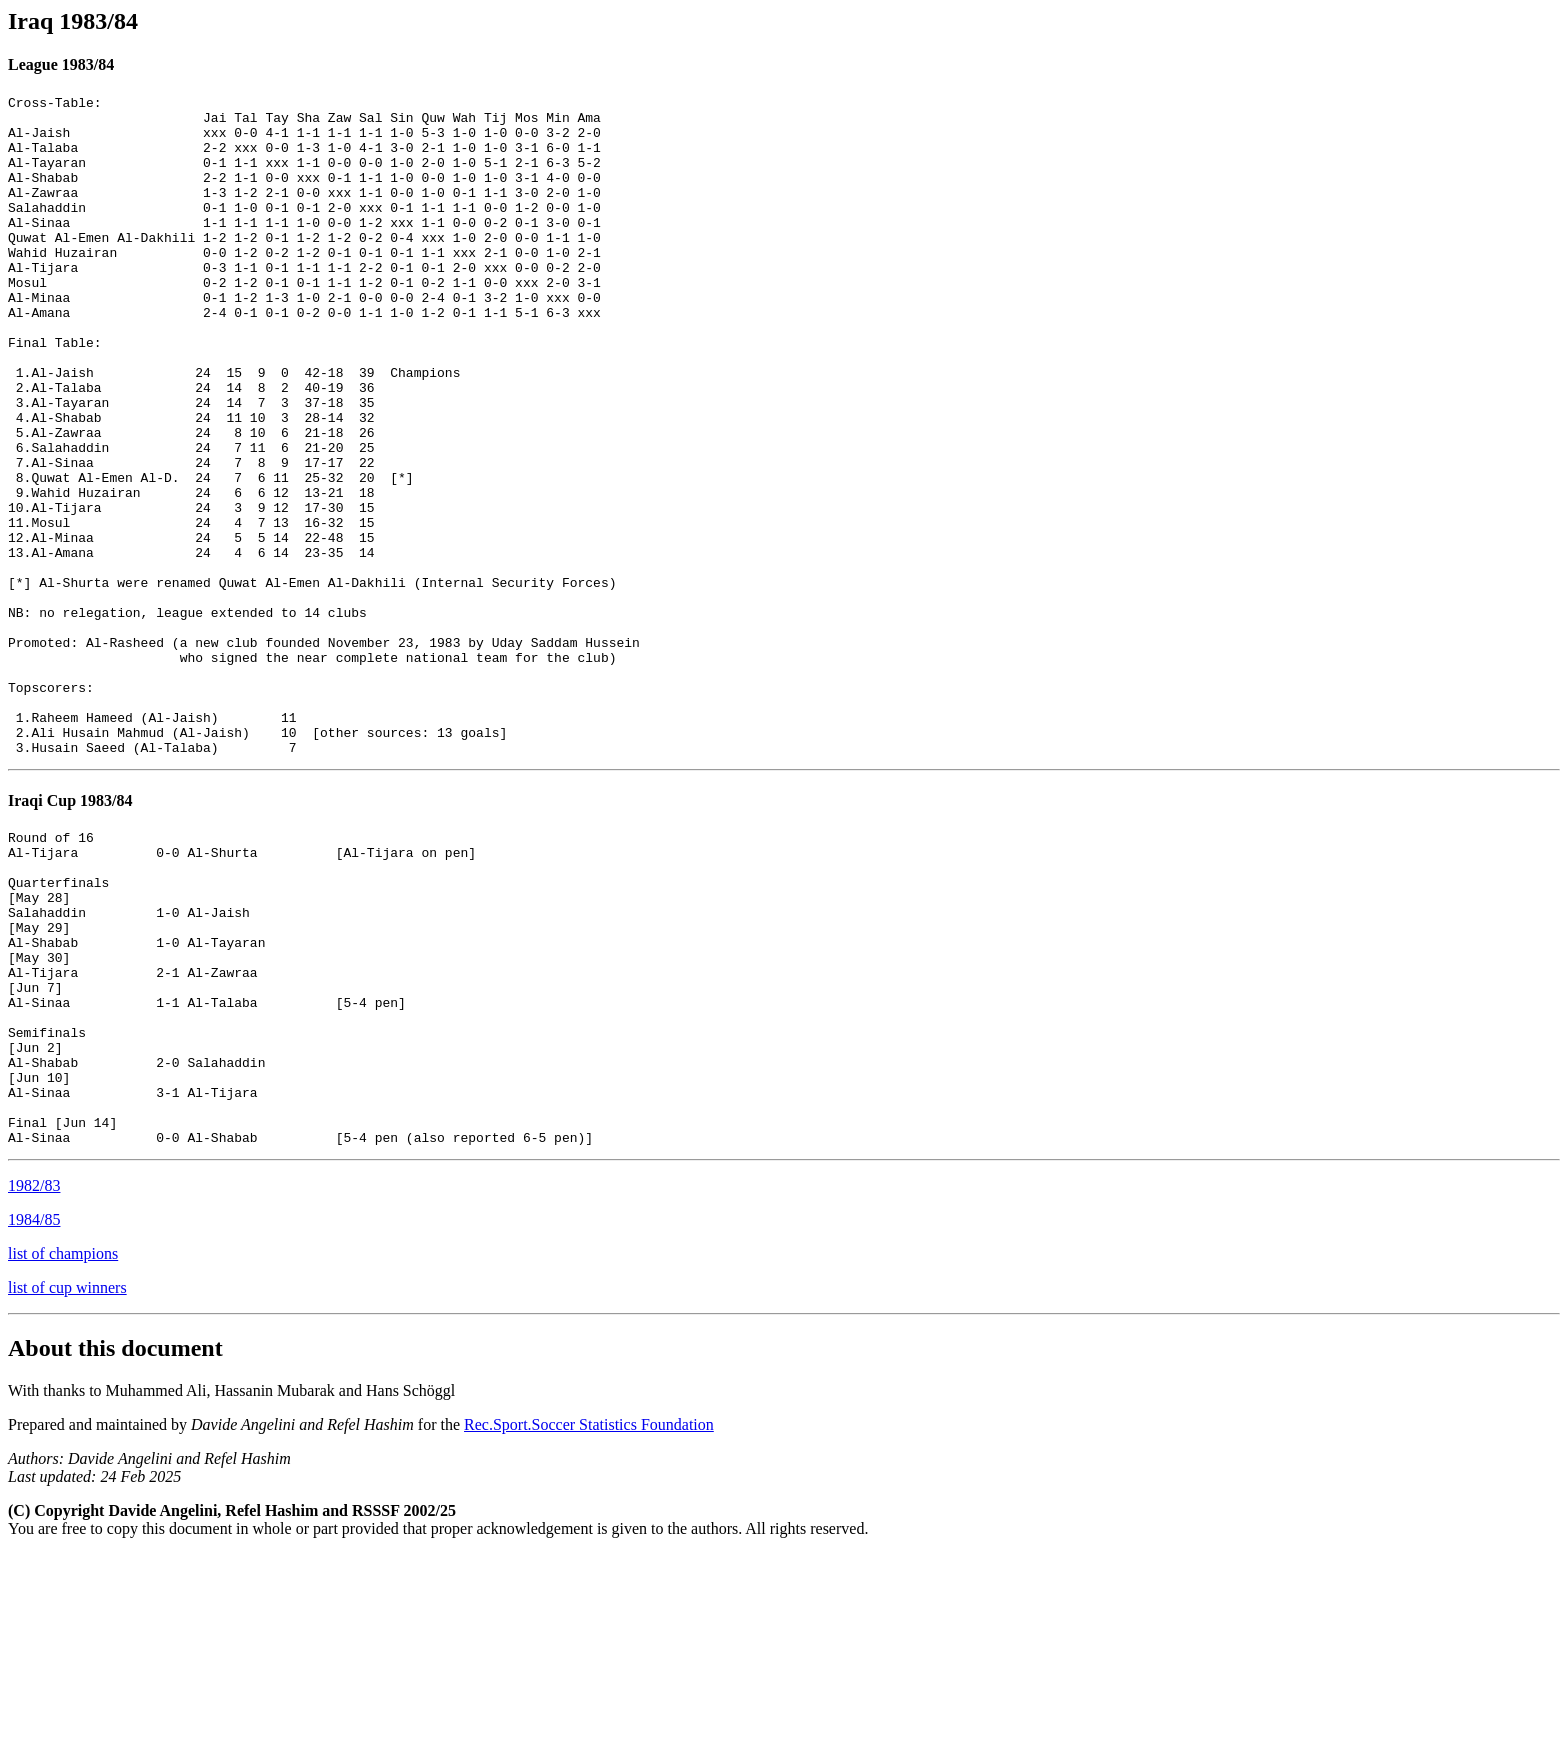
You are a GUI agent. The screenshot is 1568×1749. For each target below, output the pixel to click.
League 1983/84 (61, 64)
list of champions (63, 1448)
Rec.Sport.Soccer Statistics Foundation (589, 1619)
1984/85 (34, 1414)
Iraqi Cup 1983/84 (70, 932)
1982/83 (34, 1380)
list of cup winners (67, 1482)
